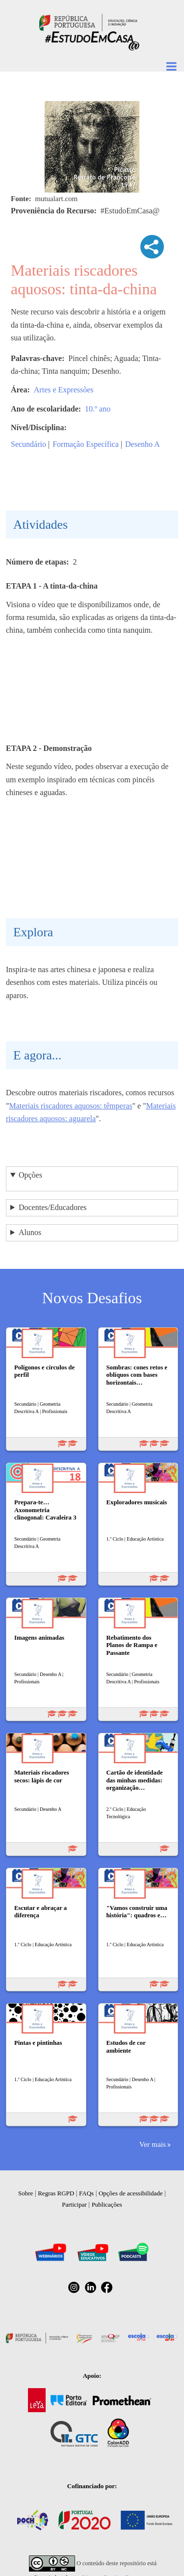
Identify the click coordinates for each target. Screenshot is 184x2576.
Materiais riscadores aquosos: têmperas (70, 1106)
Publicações (107, 2204)
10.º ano (97, 409)
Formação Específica (86, 444)
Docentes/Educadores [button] (53, 1207)
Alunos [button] (30, 1232)
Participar (74, 2204)
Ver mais (152, 2144)
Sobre (25, 2193)
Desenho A (142, 444)
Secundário (28, 444)
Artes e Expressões (64, 390)
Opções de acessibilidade (131, 2193)
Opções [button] (30, 1175)
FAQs (86, 2193)
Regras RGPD (56, 2193)
